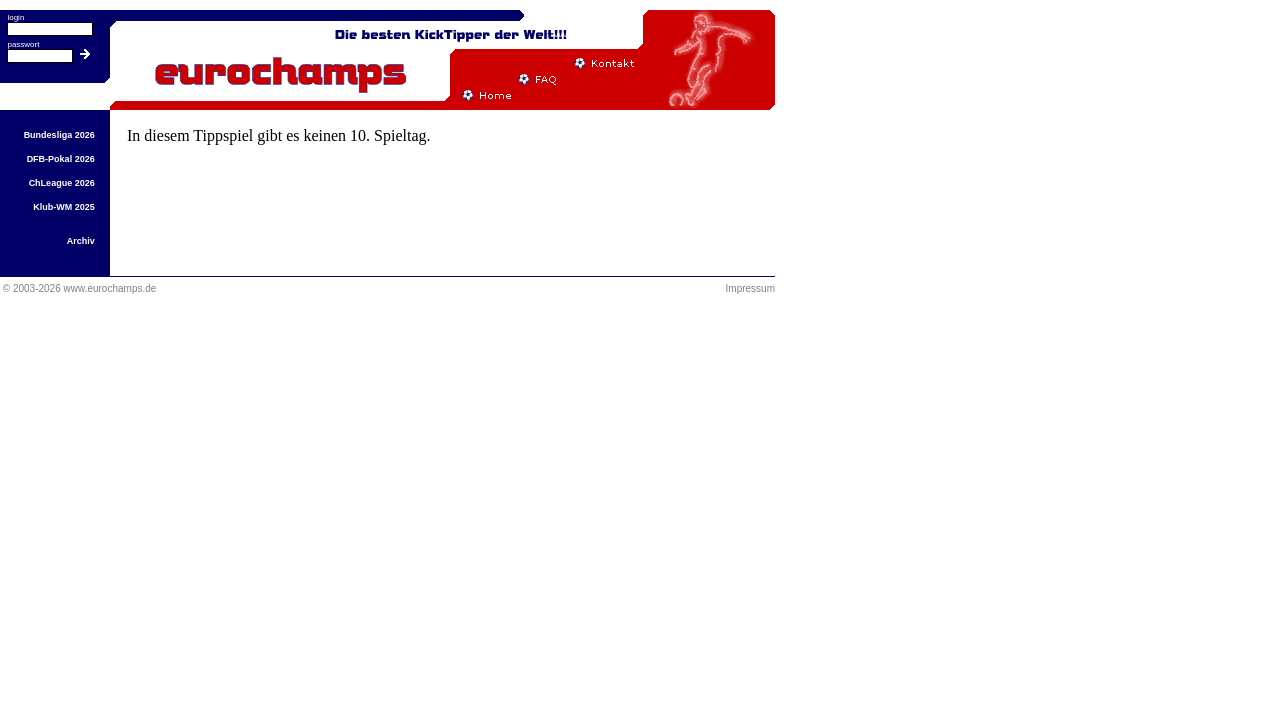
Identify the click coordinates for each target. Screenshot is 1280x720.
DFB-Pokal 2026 (61, 159)
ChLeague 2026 (62, 183)
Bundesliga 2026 (59, 135)
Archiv (81, 241)
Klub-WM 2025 (64, 207)
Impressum (750, 288)
